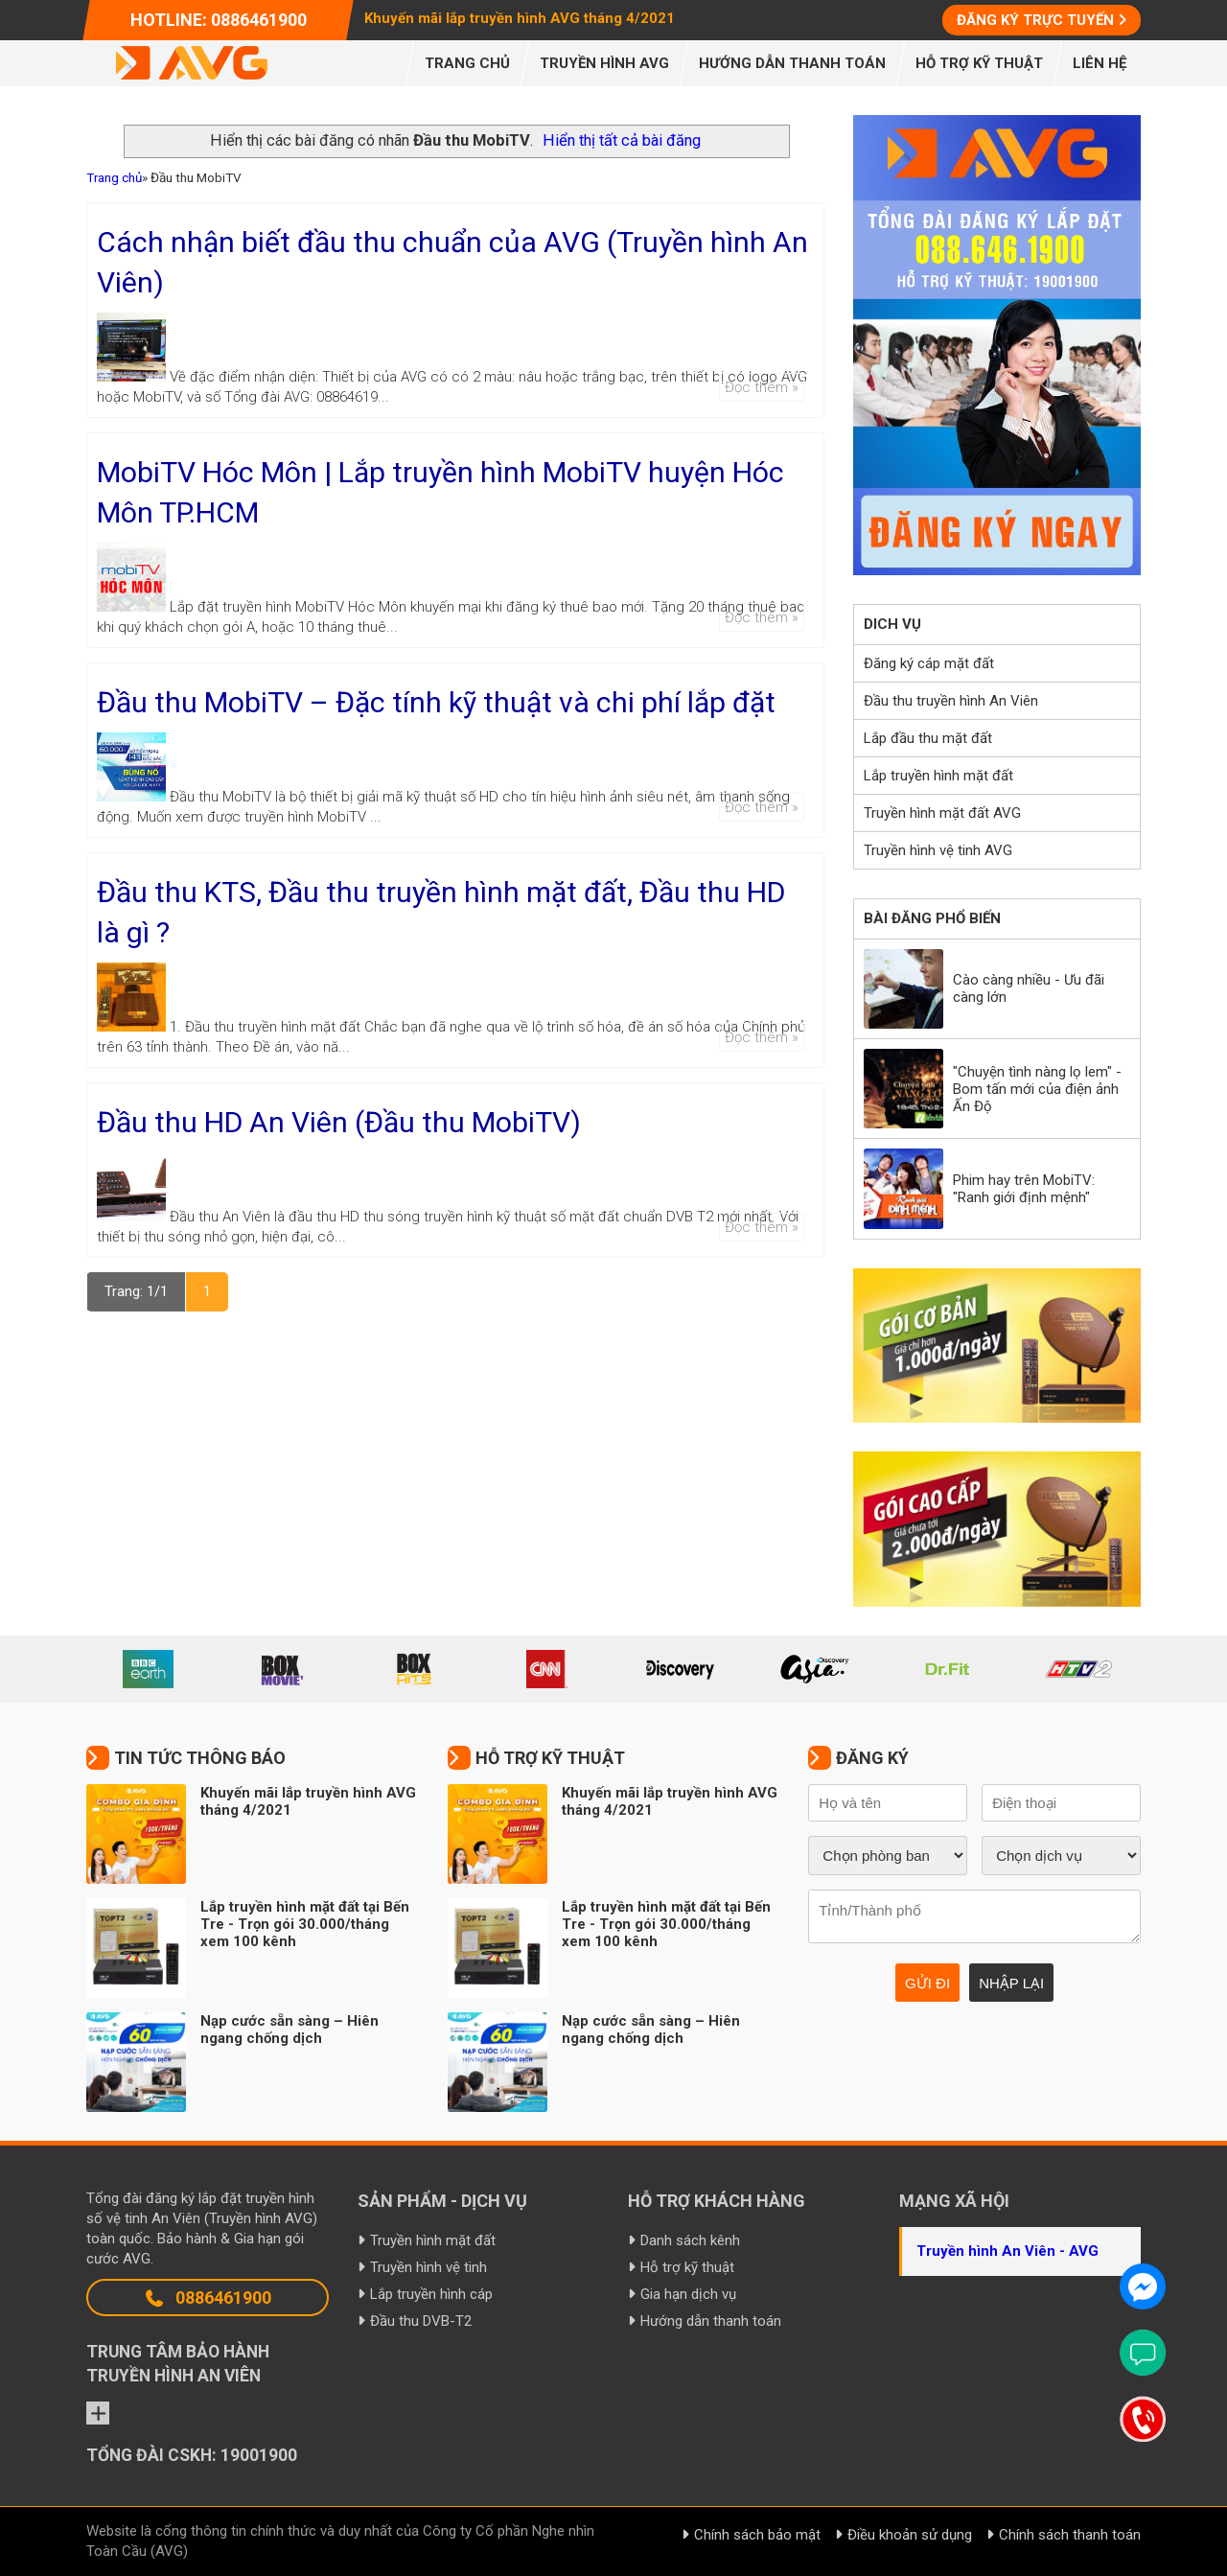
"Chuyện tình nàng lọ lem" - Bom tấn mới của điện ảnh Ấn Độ (1037, 1089)
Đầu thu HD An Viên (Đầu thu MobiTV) (339, 1122)
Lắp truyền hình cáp (431, 2294)
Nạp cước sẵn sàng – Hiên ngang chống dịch (289, 2029)
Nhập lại (1011, 1983)
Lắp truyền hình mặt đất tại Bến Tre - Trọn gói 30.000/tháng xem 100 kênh (304, 1924)
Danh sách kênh (690, 2240)
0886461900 (207, 2297)
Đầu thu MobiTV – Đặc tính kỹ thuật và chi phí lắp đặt (436, 702)
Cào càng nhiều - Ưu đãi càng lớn (1028, 988)
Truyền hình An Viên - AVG (1007, 2251)
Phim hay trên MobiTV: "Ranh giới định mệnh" (1024, 1189)
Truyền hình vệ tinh (428, 2267)
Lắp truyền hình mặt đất (938, 775)
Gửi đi (927, 1983)
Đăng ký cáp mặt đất (929, 663)
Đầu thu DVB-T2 (421, 2321)
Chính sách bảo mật (757, 2534)
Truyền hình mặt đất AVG (942, 813)
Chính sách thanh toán (1070, 2534)
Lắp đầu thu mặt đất (928, 738)
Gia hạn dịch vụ (688, 2294)
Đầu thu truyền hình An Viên (951, 700)
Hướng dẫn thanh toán (710, 2321)
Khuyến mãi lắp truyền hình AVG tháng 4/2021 (519, 18)
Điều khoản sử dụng (909, 2534)
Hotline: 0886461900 (218, 20)
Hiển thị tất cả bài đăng (622, 140)
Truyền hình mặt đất (433, 2240)
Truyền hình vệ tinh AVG (938, 850)
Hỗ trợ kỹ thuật (687, 2267)
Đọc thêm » (762, 387)
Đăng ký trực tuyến (1035, 20)
